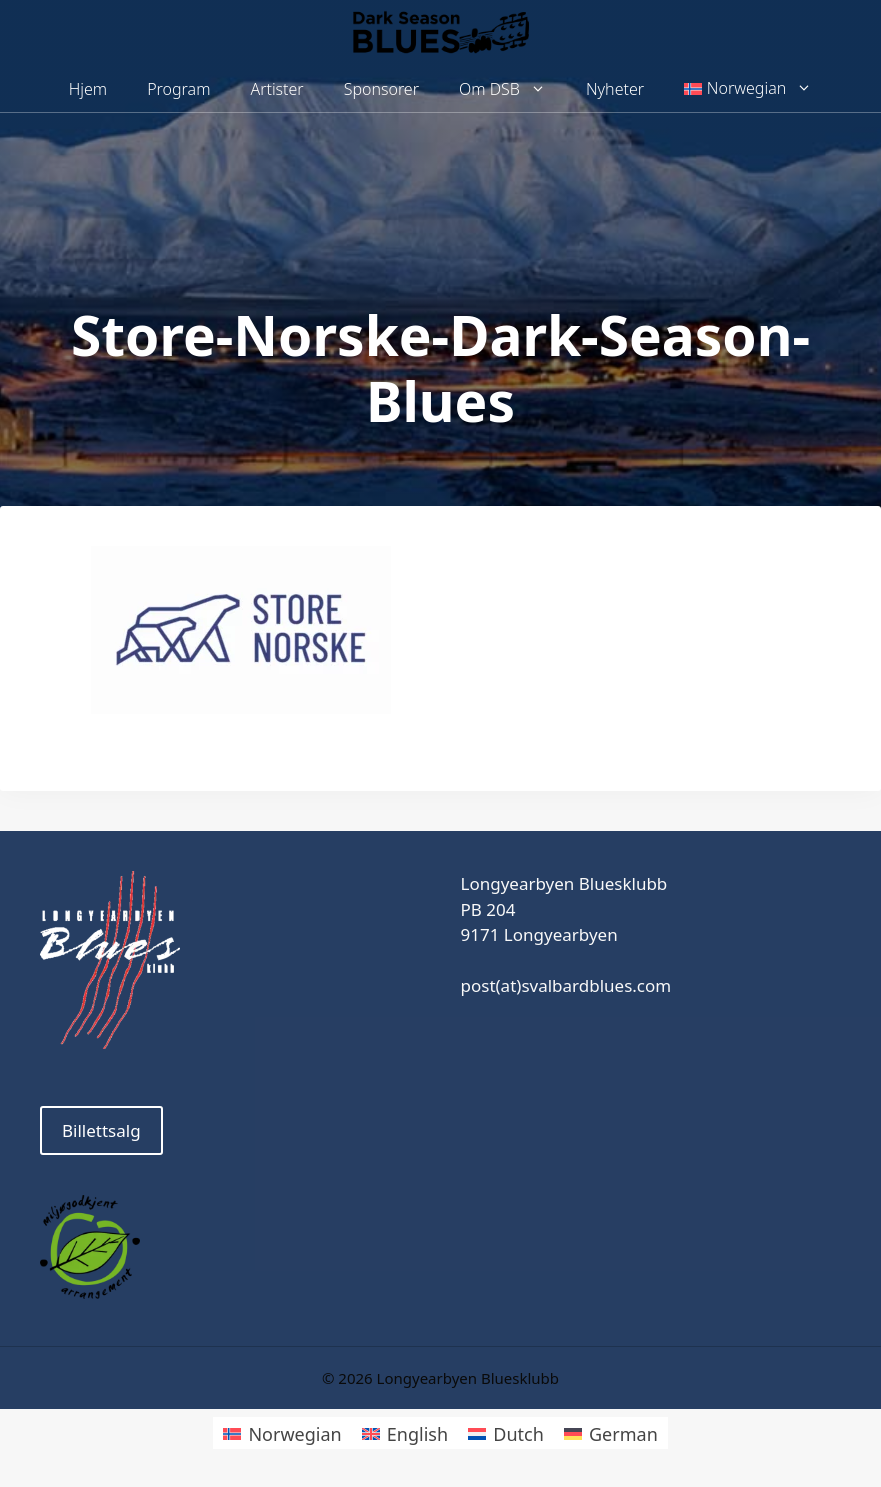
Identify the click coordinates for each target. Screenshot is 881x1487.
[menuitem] (748, 89)
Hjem (88, 89)
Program (178, 89)
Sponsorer (381, 89)
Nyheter (615, 89)
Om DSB (512, 89)
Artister (276, 89)
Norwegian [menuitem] (294, 1434)
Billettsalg (101, 1130)
